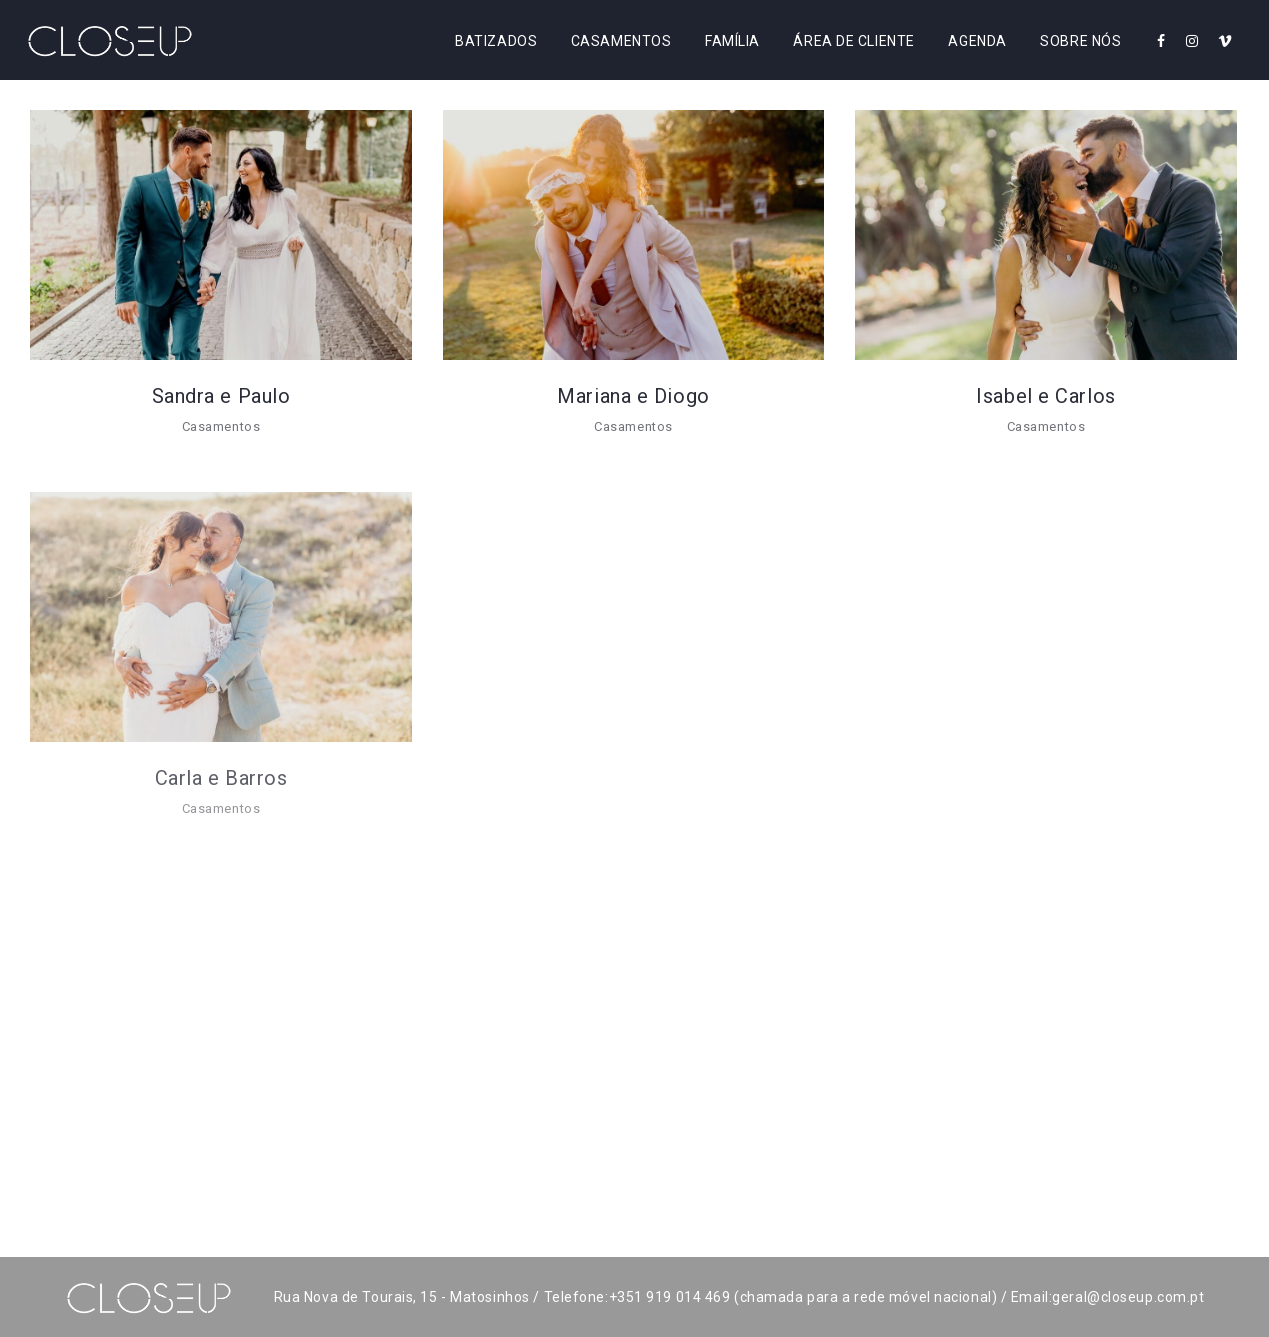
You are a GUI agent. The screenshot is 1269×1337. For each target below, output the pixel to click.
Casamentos (621, 41)
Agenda (977, 41)
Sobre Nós (1080, 41)
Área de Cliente (853, 41)
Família (732, 41)
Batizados (496, 41)
